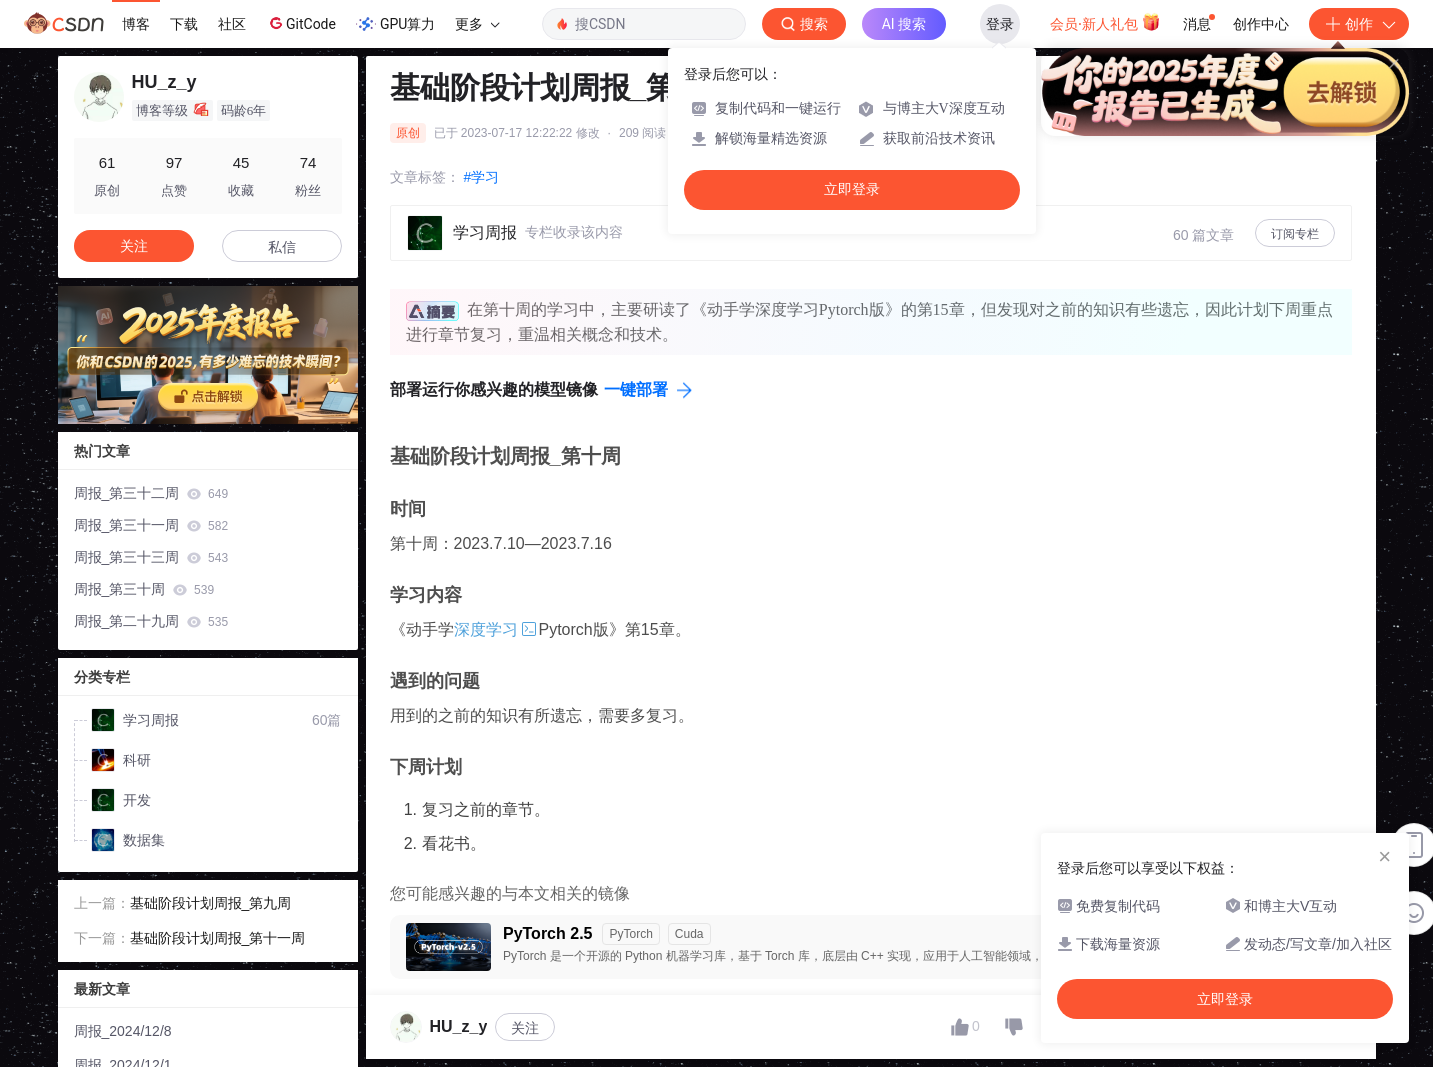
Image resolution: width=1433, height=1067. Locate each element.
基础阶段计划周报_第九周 (211, 903)
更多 (477, 24)
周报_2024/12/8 (123, 1031)
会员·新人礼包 (1105, 22)
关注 (525, 1028)
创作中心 (1261, 24)
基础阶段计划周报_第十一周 (218, 938)
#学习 (482, 177)
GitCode (301, 23)
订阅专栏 (1295, 234)
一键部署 (636, 389)
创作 (1359, 24)
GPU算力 (395, 24)
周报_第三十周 (144, 589)
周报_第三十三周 (151, 557)
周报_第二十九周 (151, 621)
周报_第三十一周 (151, 525)
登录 (1000, 24)
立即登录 (852, 189)
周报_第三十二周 (151, 493)
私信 (282, 247)
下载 (184, 24)
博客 (136, 24)
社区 (232, 24)
